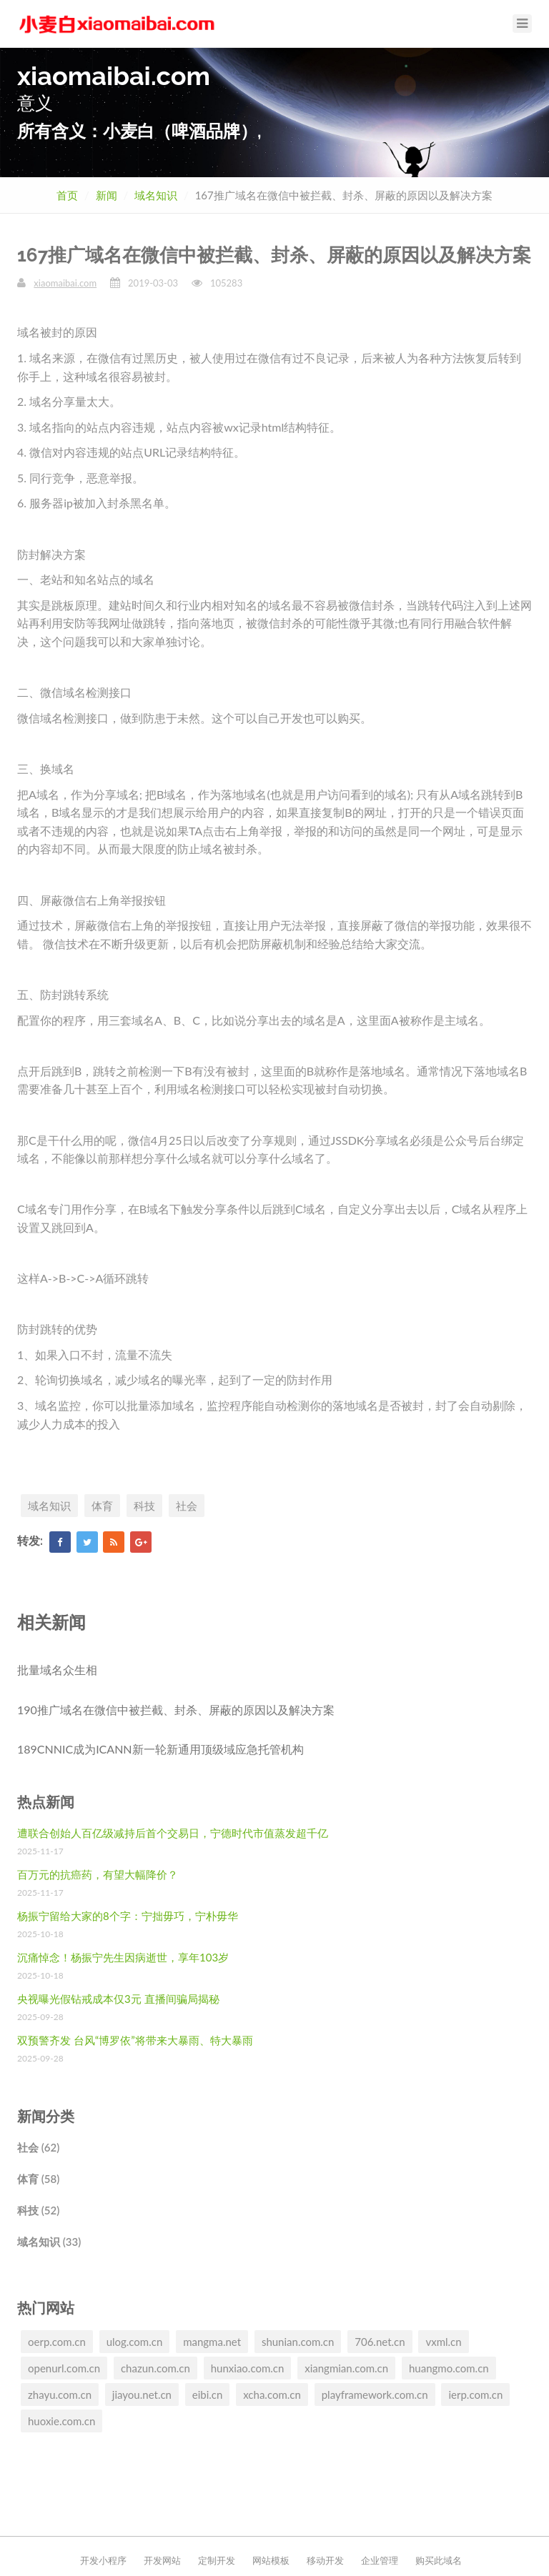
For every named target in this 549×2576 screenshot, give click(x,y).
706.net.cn (380, 2341)
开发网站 (162, 2560)
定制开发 (216, 2560)
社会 (186, 1505)
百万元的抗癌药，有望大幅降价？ (97, 1874)
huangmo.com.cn (449, 2368)
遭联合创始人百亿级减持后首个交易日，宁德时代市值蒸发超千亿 (172, 1832)
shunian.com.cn (298, 2341)
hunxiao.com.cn (248, 2368)
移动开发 (325, 2560)
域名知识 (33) (49, 2241)
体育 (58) (38, 2178)
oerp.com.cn (57, 2341)
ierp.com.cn (475, 2394)
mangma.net (212, 2341)
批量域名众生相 (57, 1669)
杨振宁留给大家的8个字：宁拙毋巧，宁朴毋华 (127, 1915)
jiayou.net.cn (142, 2394)
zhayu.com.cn (60, 2394)
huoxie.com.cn (61, 2421)
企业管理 (379, 2560)
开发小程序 (103, 2560)
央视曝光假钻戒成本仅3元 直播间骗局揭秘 (118, 1998)
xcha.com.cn (272, 2394)
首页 (67, 195)
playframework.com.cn (375, 2394)
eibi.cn (207, 2394)
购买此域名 (438, 2560)
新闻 (106, 195)
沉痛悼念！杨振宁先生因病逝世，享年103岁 (123, 1957)
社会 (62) (38, 2147)
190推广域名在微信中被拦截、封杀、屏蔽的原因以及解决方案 (176, 1709)
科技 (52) (38, 2210)
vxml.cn (443, 2341)
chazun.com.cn (155, 2368)
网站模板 (271, 2560)
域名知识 (155, 195)
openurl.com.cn (64, 2368)
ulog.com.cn (135, 2341)
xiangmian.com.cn (346, 2368)
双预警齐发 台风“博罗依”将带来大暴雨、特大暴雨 (135, 2040)
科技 (144, 1505)
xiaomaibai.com (65, 283)
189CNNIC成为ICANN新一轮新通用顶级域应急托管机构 (160, 1749)
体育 (102, 1505)
